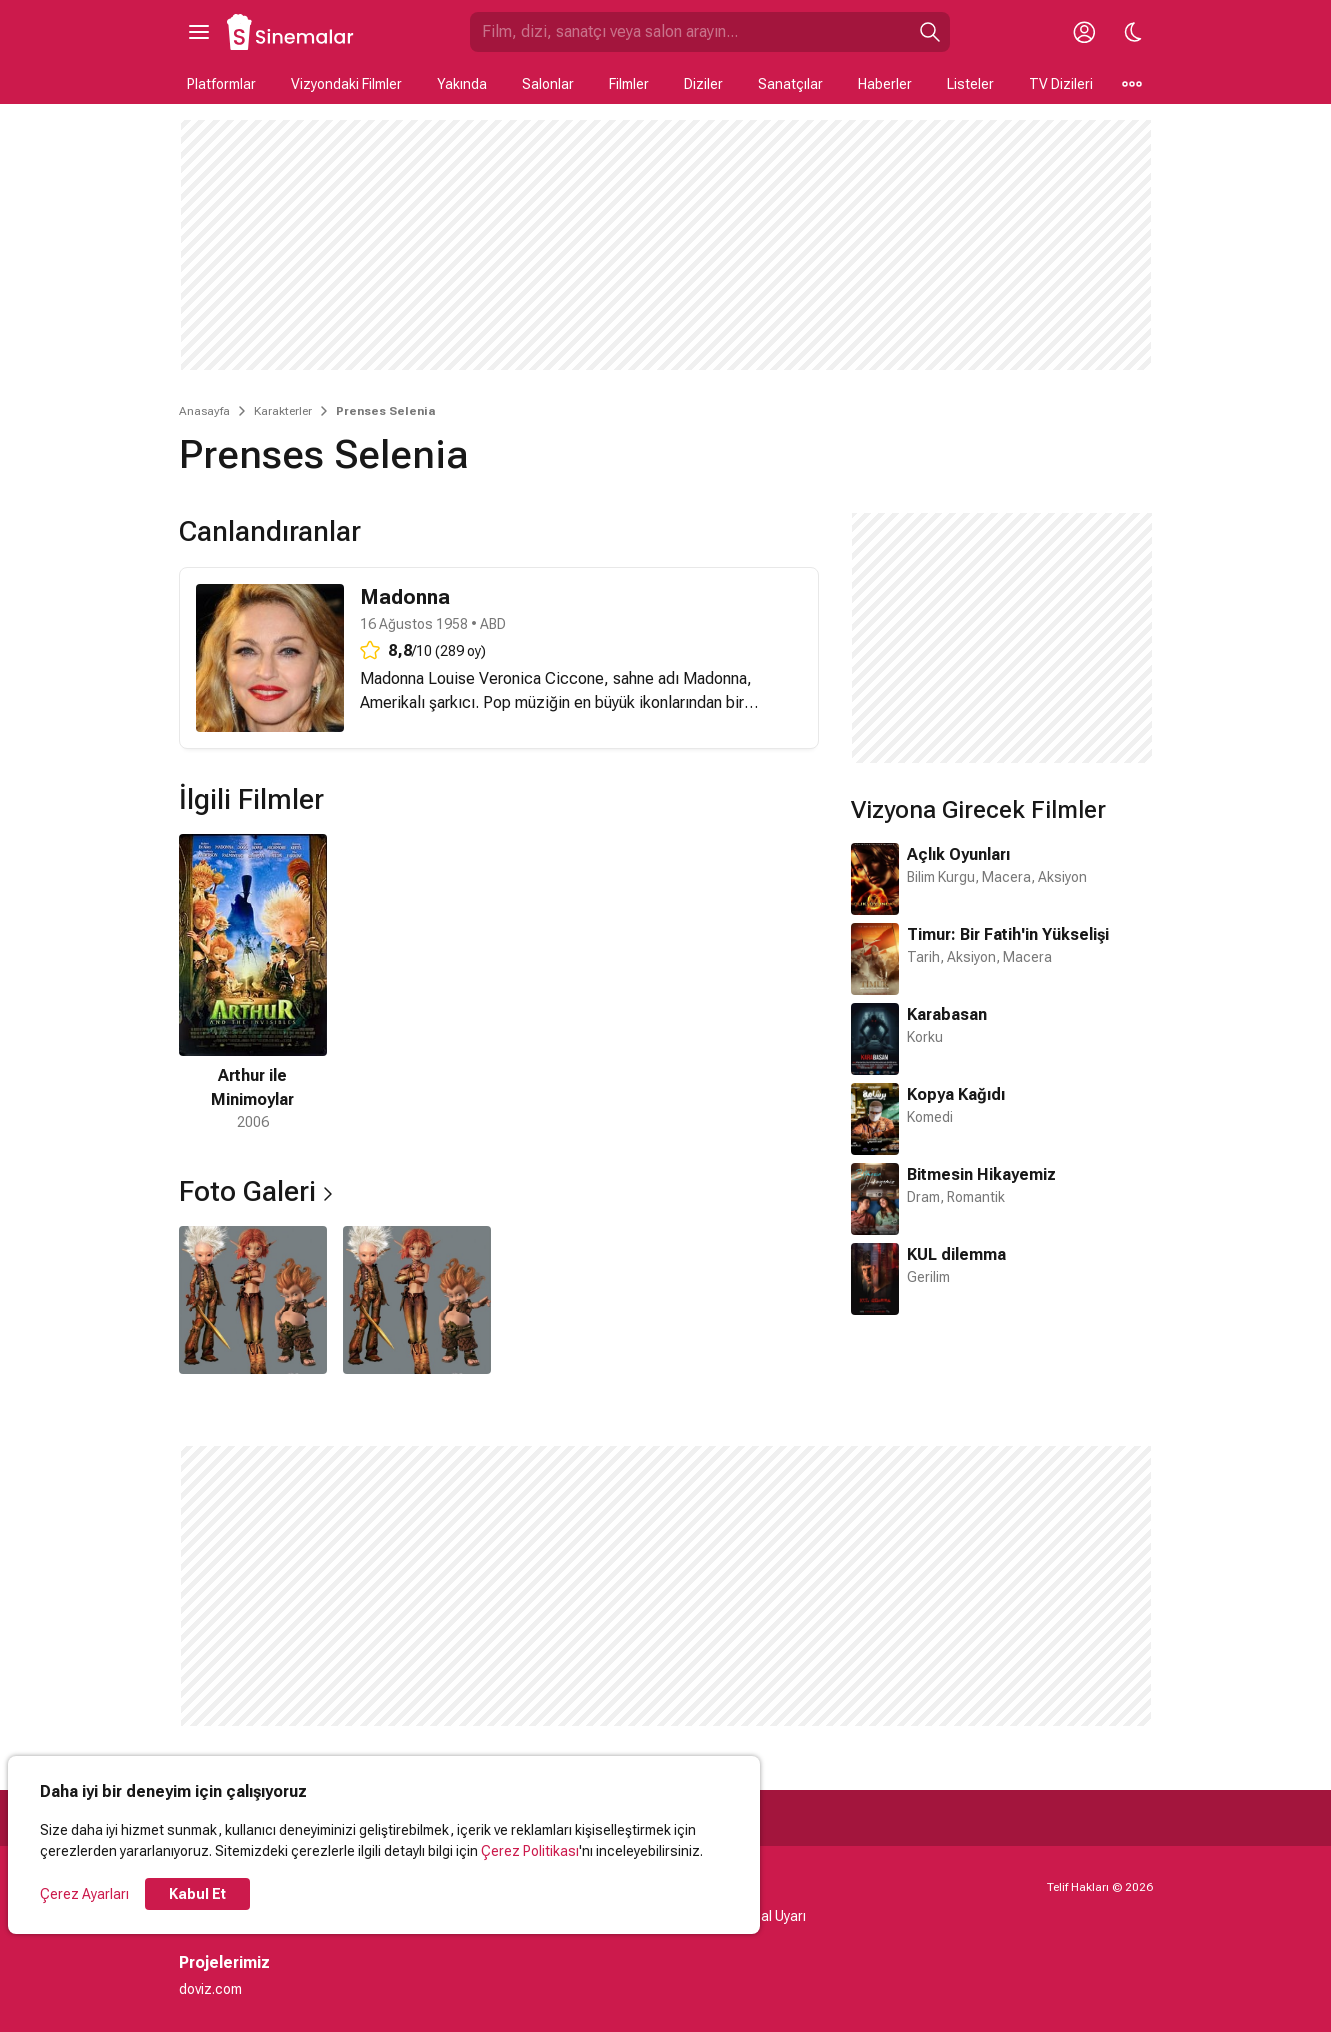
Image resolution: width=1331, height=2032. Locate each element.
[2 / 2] (417, 1300)
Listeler (970, 84)
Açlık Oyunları (958, 854)
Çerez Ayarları (84, 1894)
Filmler (629, 84)
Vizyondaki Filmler (346, 84)
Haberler (885, 84)
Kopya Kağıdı (956, 1094)
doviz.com (210, 1989)
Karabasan (947, 1014)
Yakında (462, 84)
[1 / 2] (253, 1300)
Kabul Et (197, 1894)
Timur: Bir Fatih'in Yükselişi (1008, 934)
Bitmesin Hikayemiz (981, 1174)
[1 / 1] (253, 983)
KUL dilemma (956, 1254)
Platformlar (221, 84)
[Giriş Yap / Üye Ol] (1085, 32)
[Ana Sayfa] (291, 32)
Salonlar (548, 84)
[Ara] (930, 32)
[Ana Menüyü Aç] (199, 32)
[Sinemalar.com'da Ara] (690, 32)
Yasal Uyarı (771, 1916)
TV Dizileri (1061, 84)
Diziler (703, 84)
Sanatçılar (790, 84)
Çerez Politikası (530, 1851)
